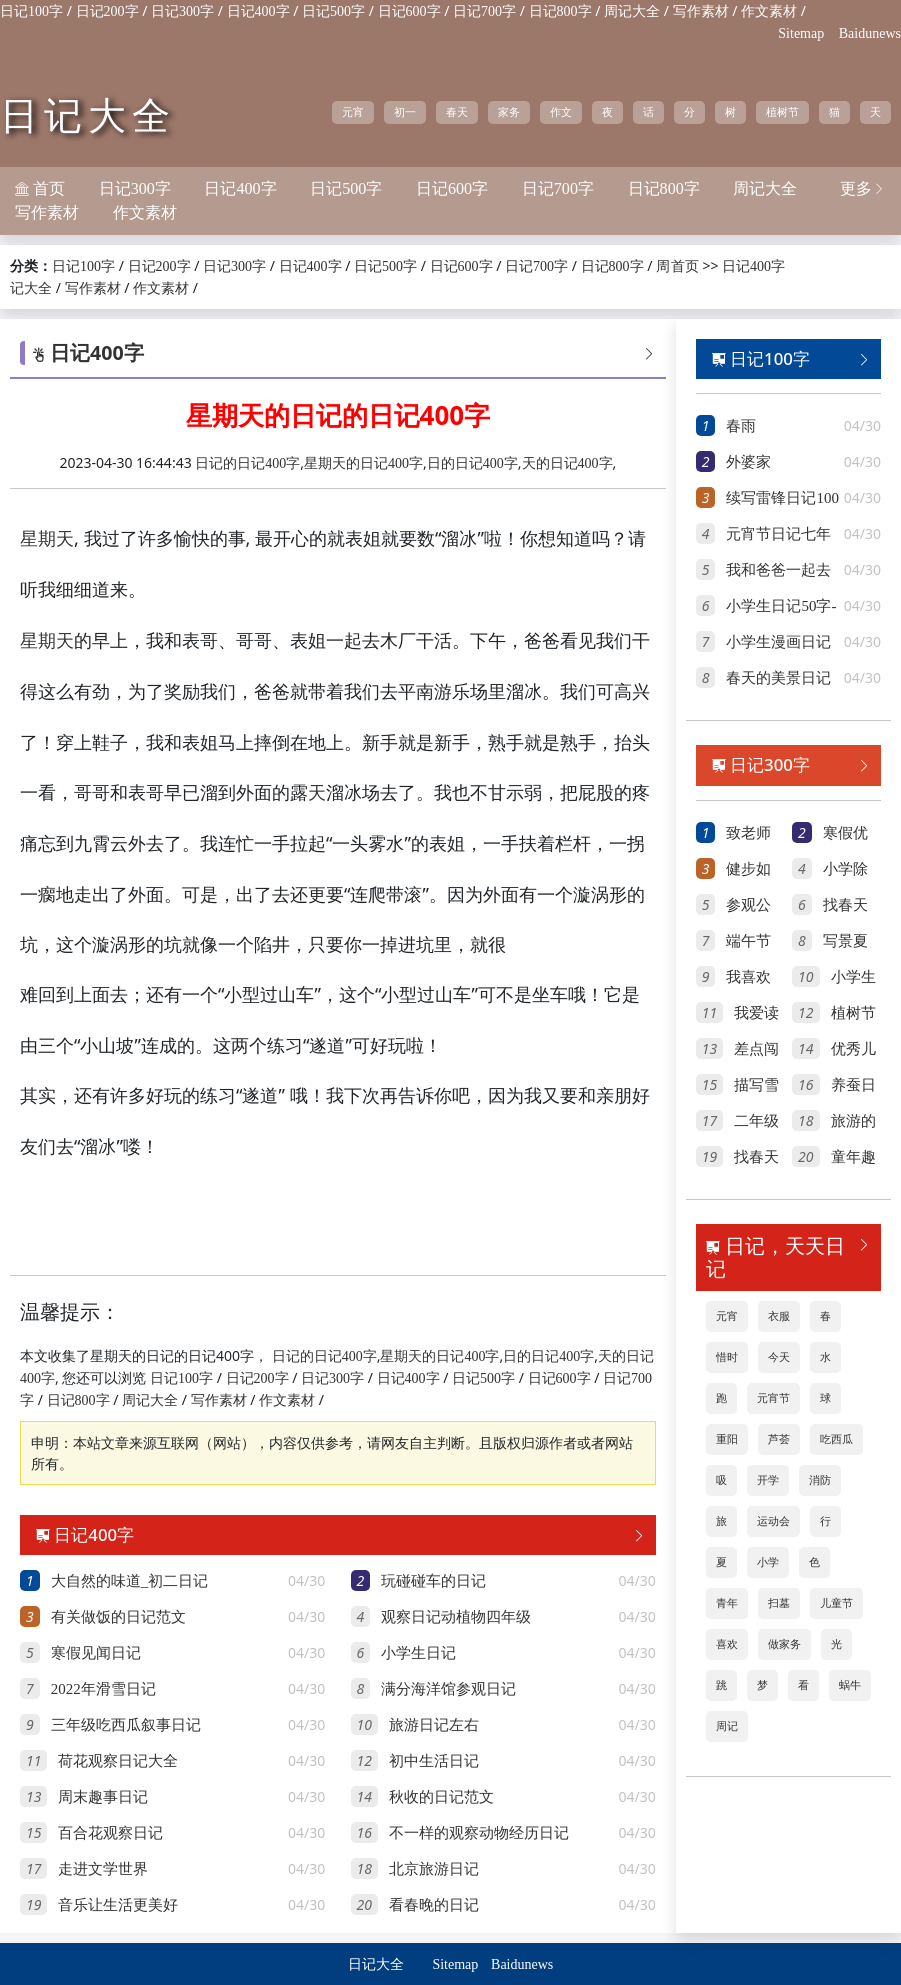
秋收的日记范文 (441, 1797)
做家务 (784, 1644)
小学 (768, 1562)
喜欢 (727, 1644)
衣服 (779, 1316)
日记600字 (409, 11)
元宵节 (773, 1398)
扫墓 (779, 1603)
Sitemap (801, 33)
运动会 (773, 1521)
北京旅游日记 (434, 1869)
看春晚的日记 (434, 1905)
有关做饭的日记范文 (118, 1617)
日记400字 (258, 11)
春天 (457, 112)
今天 (779, 1357)
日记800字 (560, 11)
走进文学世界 (103, 1869)
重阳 (727, 1439)
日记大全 (88, 116)
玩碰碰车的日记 (433, 1581)
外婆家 (748, 462)
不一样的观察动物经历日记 (479, 1833)
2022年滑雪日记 (103, 1689)
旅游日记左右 (434, 1725)
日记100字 (31, 11)
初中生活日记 (434, 1761)
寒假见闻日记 (96, 1653)
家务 (509, 112)
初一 (405, 112)
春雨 (741, 426)
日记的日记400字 (247, 463)
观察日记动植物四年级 (456, 1617)
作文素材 (769, 11)
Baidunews (870, 33)
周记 (727, 1726)
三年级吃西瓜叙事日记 (126, 1725)
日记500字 (333, 11)
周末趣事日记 (103, 1797)
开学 (768, 1480)
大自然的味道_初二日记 (130, 1581)
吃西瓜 (836, 1439)
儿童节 (836, 1603)
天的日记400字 (567, 463)
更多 (863, 188)
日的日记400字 (472, 463)
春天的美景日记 (778, 678)
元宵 (353, 112)
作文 (561, 112)
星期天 (47, 539)
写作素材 (701, 11)
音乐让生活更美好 (118, 1905)
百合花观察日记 (110, 1833)
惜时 (727, 1357)
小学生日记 (418, 1653)
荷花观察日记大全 (118, 1761)
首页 (685, 266)
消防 (820, 1480)
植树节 (782, 112)
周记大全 (632, 11)
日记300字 (182, 11)
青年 (727, 1603)
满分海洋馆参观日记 (448, 1689)
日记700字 (484, 11)
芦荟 (779, 1439)
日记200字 (107, 11)
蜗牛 (850, 1685)
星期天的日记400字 (363, 463)
